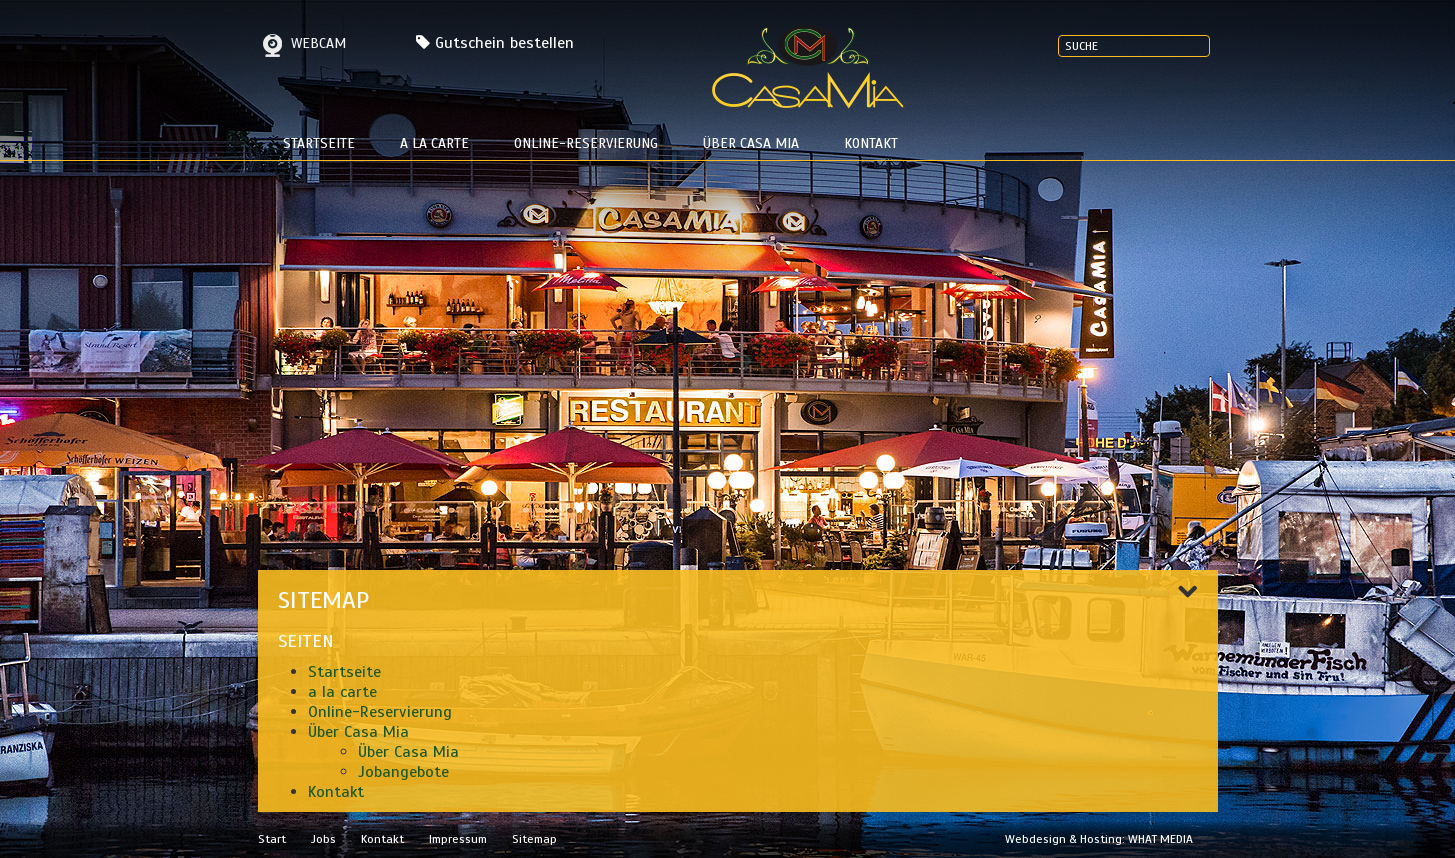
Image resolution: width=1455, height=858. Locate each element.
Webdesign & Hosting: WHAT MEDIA (1099, 839)
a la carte (434, 143)
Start (272, 839)
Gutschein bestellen (504, 43)
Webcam (302, 43)
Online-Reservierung (586, 143)
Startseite (319, 143)
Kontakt (871, 143)
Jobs (323, 839)
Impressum (458, 839)
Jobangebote (403, 772)
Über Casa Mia (751, 143)
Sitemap (534, 839)
